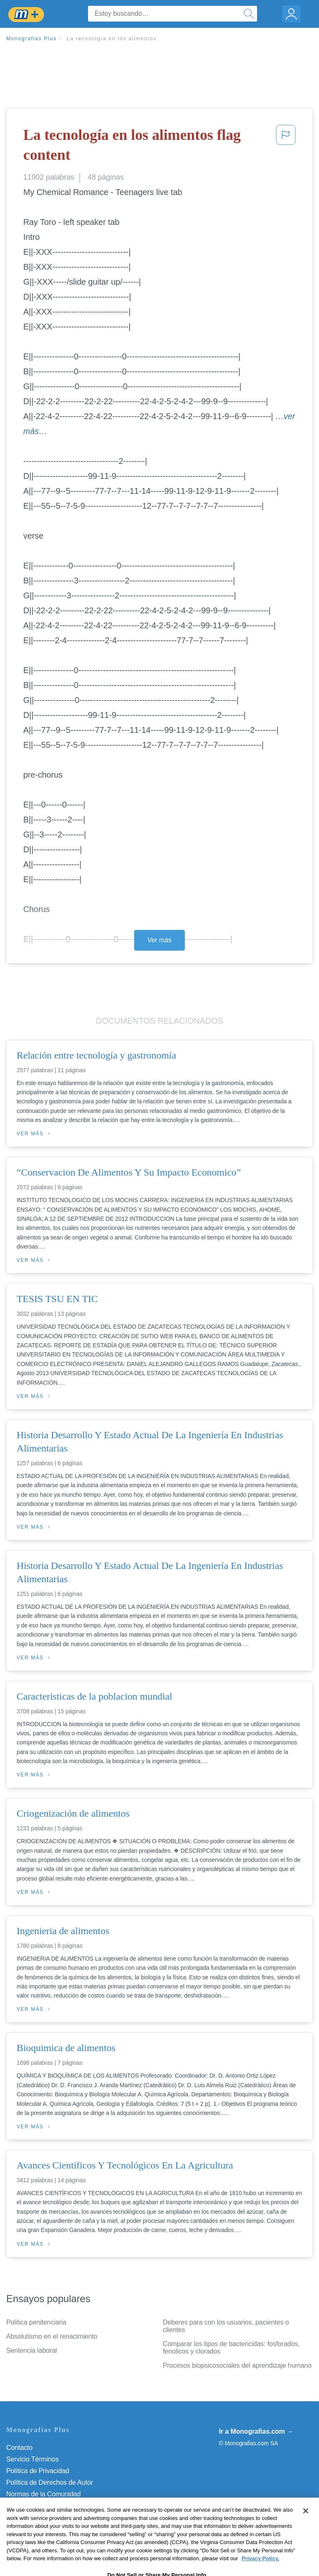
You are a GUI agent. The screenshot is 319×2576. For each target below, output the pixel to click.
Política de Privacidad (37, 2470)
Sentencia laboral (31, 2350)
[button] (286, 146)
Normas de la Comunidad (43, 2494)
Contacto (19, 2447)
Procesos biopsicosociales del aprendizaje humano (237, 2365)
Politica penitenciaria (36, 2322)
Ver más (159, 940)
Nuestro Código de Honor (43, 2505)
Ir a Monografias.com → (256, 2431)
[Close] (306, 2528)
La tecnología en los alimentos (112, 38)
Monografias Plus (31, 38)
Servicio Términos (32, 2459)
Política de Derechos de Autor (49, 2482)
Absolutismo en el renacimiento (51, 2336)
